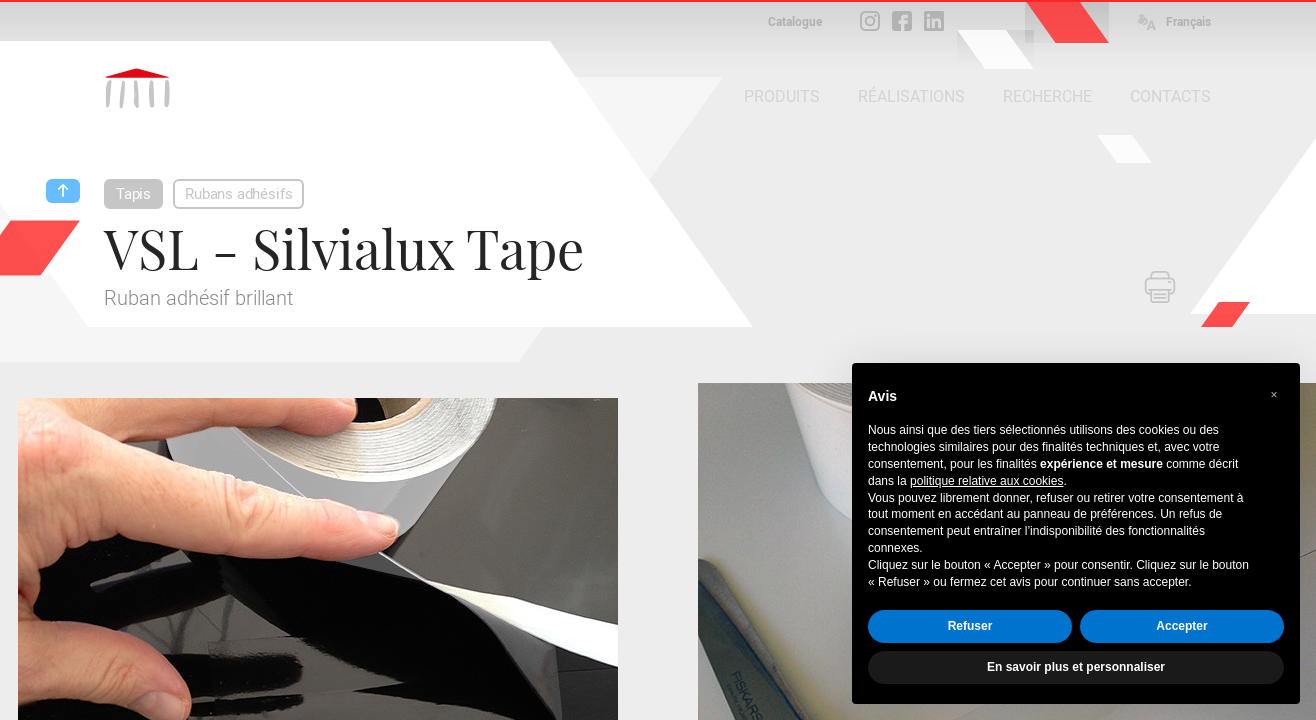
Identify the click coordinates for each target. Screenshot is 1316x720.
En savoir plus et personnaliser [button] (1076, 667)
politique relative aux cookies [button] (986, 481)
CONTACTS (1170, 96)
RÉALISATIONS (911, 96)
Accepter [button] (1181, 626)
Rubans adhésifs (238, 194)
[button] (1274, 395)
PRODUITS (782, 96)
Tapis (133, 194)
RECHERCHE (1047, 96)
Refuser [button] (970, 626)
